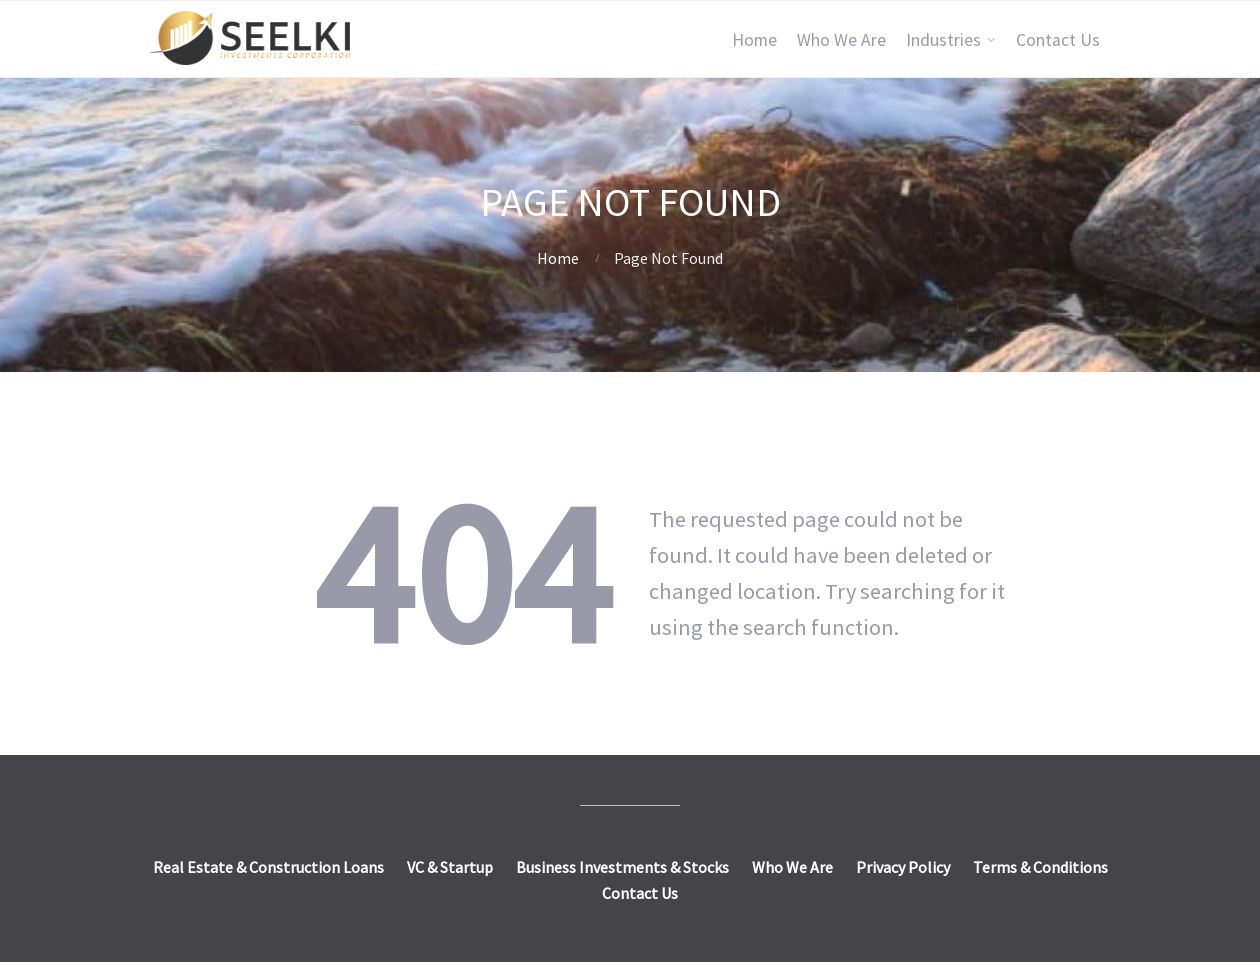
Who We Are (841, 40)
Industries (943, 40)
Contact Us (1058, 40)
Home (754, 40)
